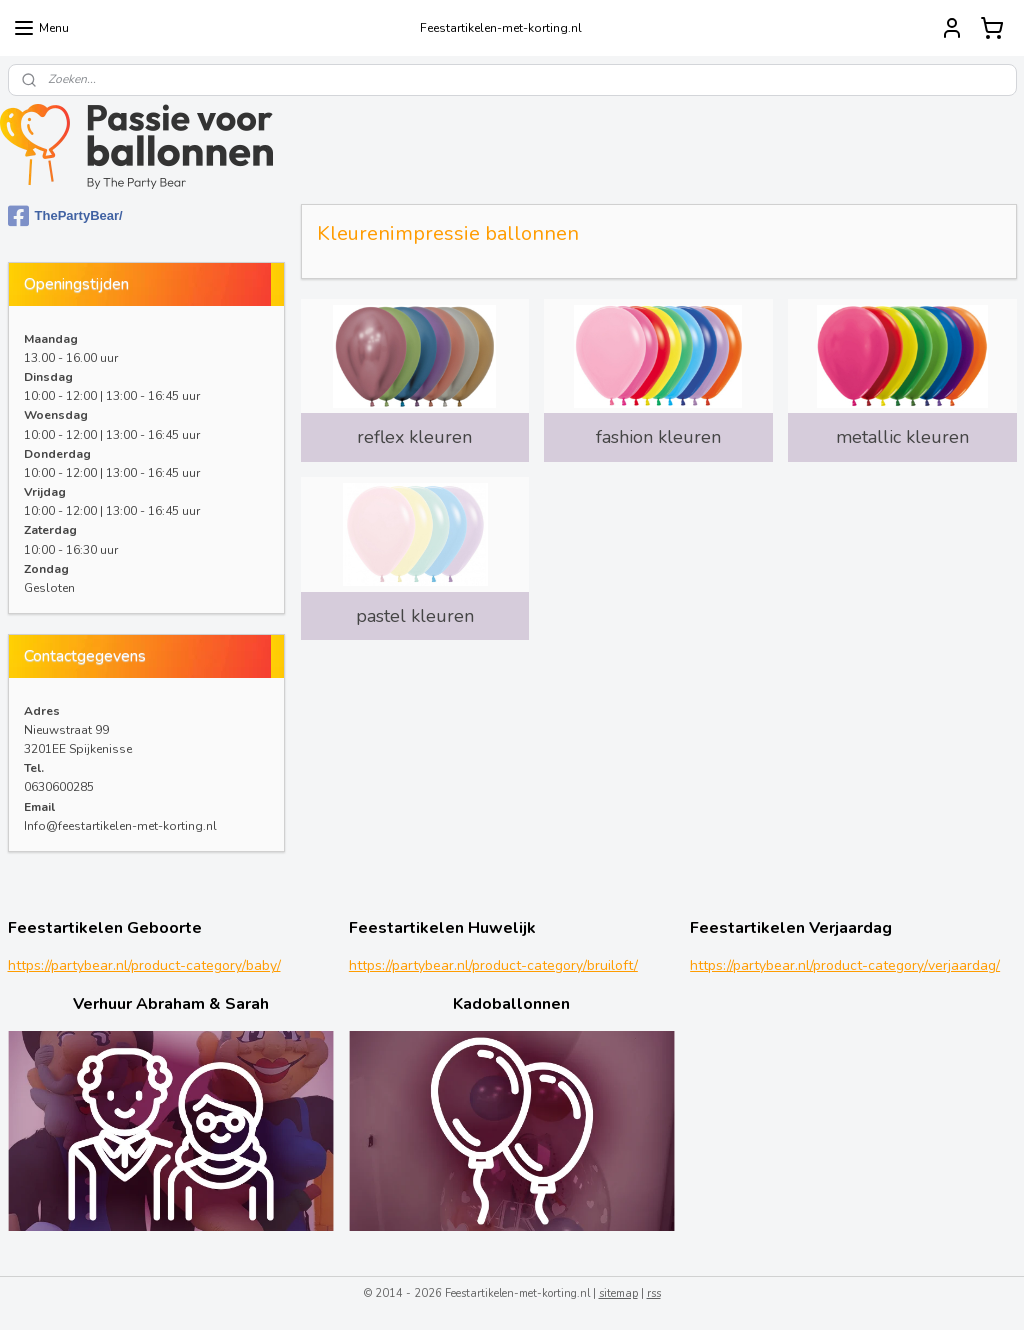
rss (654, 1293)
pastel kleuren (414, 616)
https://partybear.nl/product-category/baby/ (144, 965)
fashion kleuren (658, 437)
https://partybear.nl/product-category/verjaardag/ (845, 965)
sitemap (618, 1293)
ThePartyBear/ (65, 216)
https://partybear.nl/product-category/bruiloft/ (493, 965)
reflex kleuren (414, 437)
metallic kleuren (902, 437)
